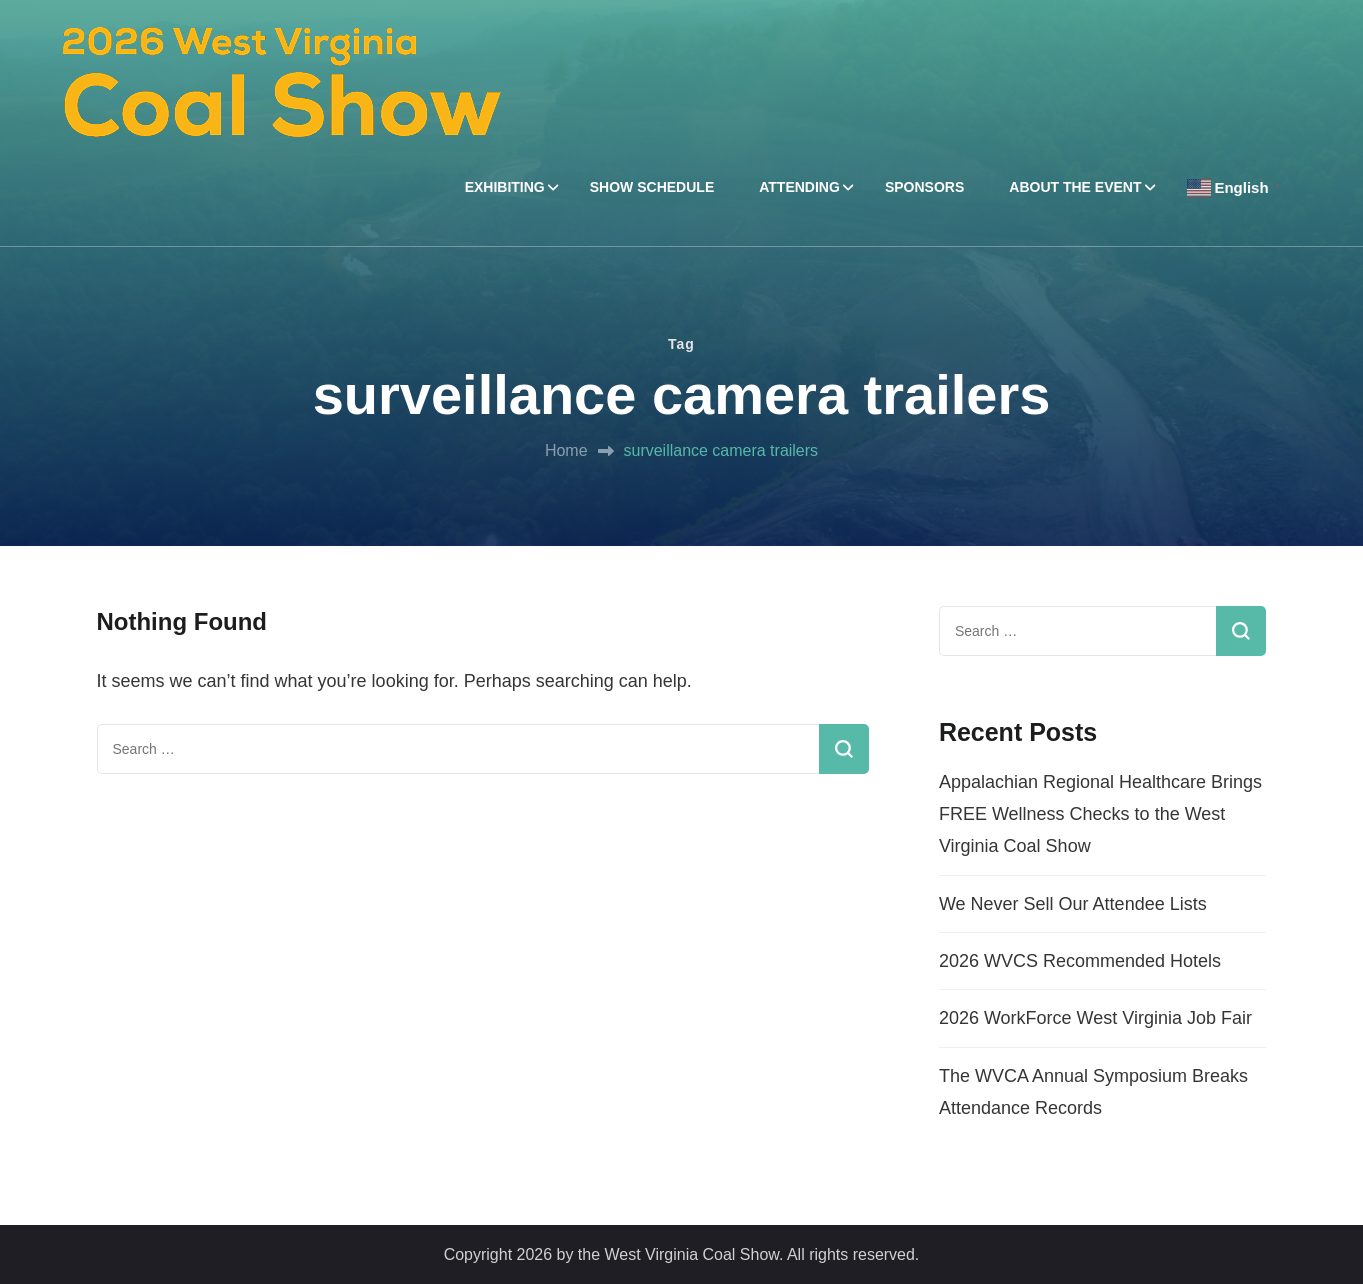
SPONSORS (924, 187)
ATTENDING (799, 187)
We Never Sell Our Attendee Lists (1073, 904)
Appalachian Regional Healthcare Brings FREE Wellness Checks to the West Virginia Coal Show (1100, 814)
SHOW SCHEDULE (652, 187)
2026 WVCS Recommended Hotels (1080, 961)
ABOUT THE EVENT (1075, 187)
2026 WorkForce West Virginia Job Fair (1095, 1018)
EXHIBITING (505, 187)
